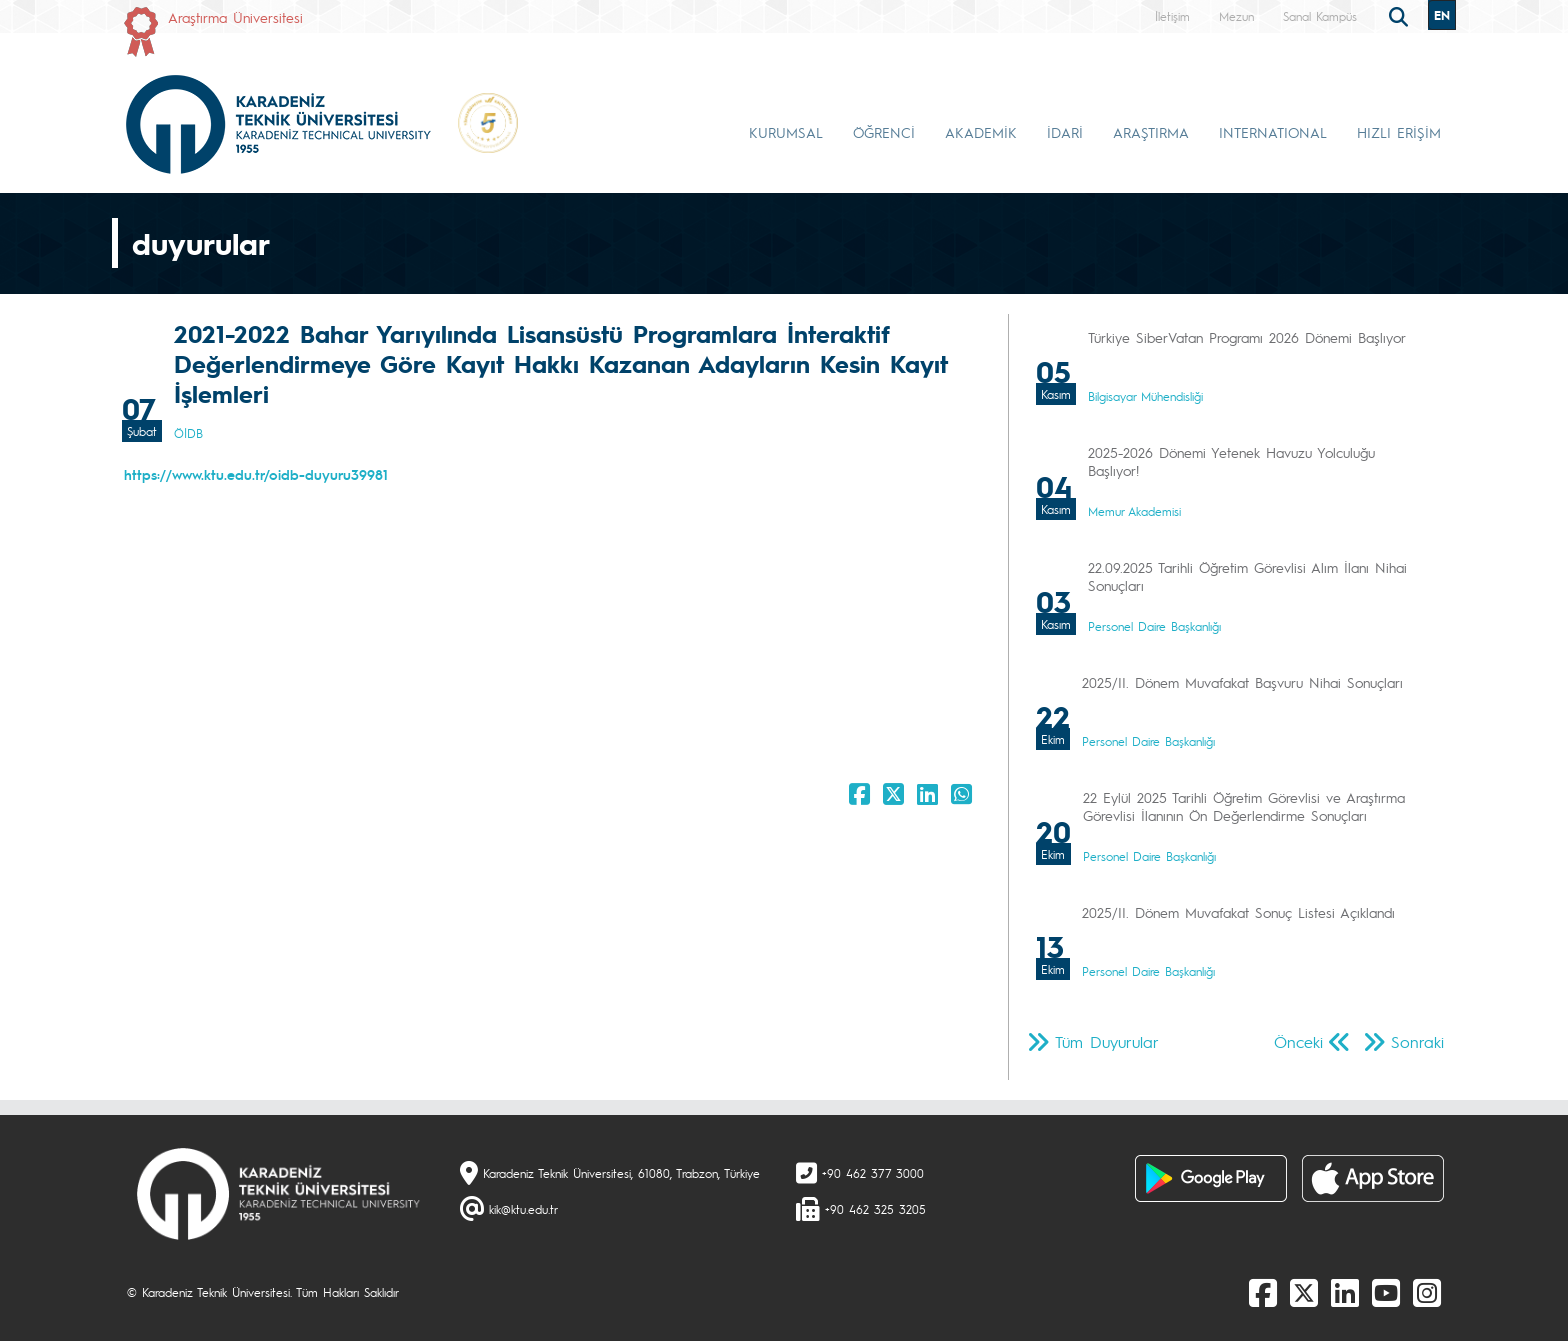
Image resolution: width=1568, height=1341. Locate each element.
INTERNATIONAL (1273, 132)
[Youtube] (1386, 1292)
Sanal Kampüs (1320, 16)
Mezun (1236, 16)
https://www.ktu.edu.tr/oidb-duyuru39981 (256, 474)
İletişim (1172, 16)
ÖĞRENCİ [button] (884, 132)
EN (1442, 15)
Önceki (1298, 1041)
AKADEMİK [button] (981, 132)
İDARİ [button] (1065, 132)
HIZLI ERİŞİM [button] (1399, 132)
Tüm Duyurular (1107, 1041)
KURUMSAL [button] (786, 132)
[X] (1304, 1292)
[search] (1401, 15)
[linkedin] (1345, 1292)
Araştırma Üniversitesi (235, 17)
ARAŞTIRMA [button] (1151, 132)
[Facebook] (1263, 1292)
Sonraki (1417, 1041)
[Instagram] (1427, 1292)
